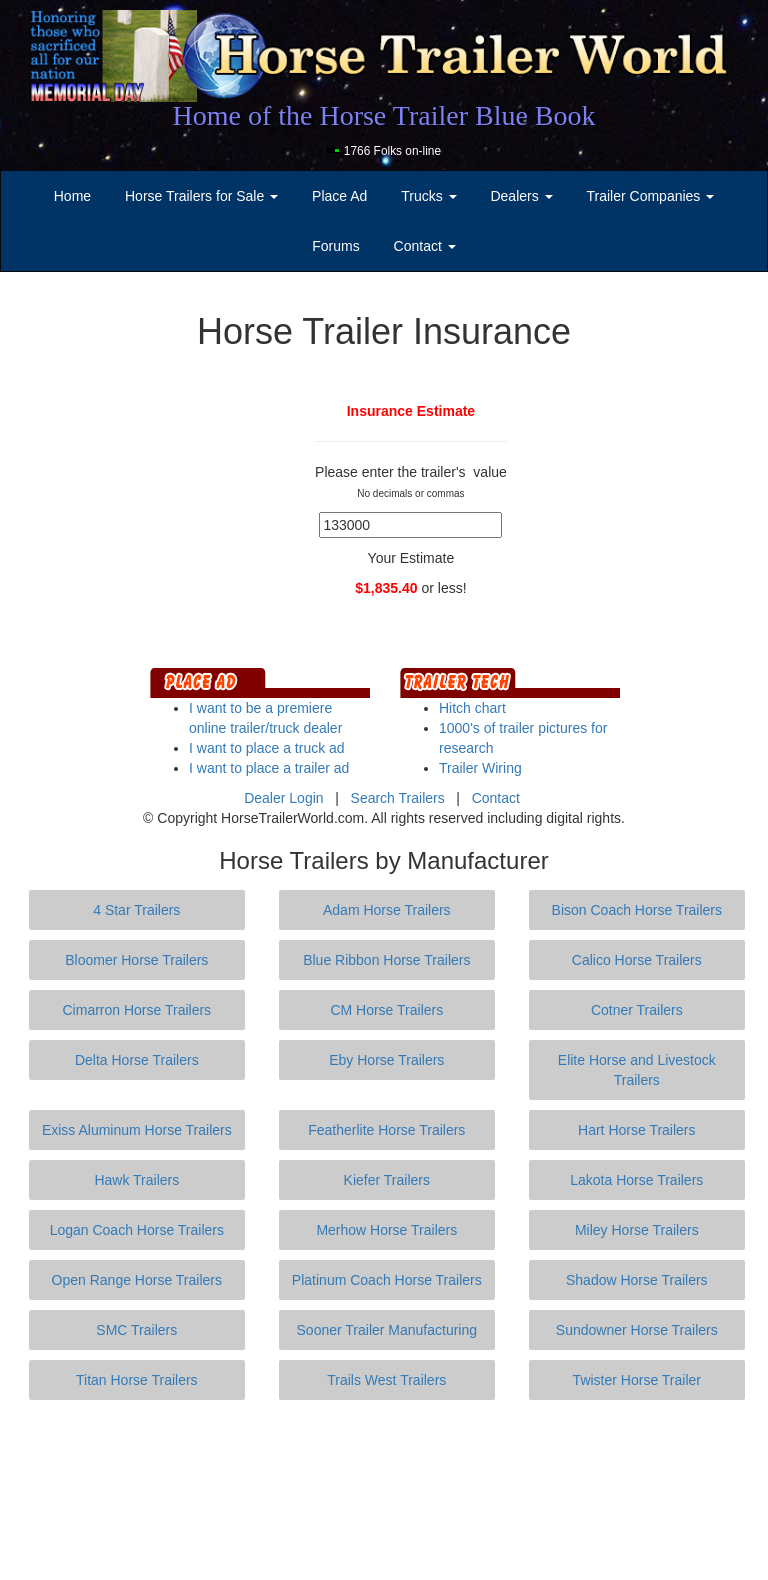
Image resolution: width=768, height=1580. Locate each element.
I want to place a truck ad (267, 748)
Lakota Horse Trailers (636, 1180)
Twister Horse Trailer (637, 1380)
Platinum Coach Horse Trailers (387, 1280)
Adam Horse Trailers (387, 910)
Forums (335, 246)
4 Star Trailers (136, 910)
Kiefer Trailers (387, 1180)
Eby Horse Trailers (386, 1060)
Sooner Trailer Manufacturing (387, 1330)
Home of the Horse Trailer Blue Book (383, 115)
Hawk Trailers (136, 1180)
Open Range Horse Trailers (137, 1280)
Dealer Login (283, 798)
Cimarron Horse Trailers (137, 1010)
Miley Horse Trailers (637, 1230)
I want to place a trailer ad (269, 768)
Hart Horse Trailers (636, 1130)
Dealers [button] (521, 196)
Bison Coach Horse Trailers (637, 910)
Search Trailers (398, 798)
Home (72, 196)
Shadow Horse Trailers (637, 1280)
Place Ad (339, 196)
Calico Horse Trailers (637, 960)
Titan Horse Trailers (137, 1380)
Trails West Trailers (386, 1380)
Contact (496, 798)
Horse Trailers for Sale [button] (201, 196)
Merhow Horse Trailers (386, 1230)
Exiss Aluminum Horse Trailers (137, 1130)
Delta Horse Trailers (137, 1060)
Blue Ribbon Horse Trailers (386, 960)
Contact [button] (425, 246)
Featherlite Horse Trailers (386, 1130)
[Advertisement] (388, 1490)
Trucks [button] (428, 196)
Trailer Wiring (480, 768)
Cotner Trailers (637, 1010)
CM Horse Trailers (386, 1010)
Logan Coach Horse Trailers (137, 1230)
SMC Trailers (136, 1330)
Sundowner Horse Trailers (637, 1330)
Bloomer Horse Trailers (136, 960)
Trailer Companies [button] (651, 196)
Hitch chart (472, 708)
